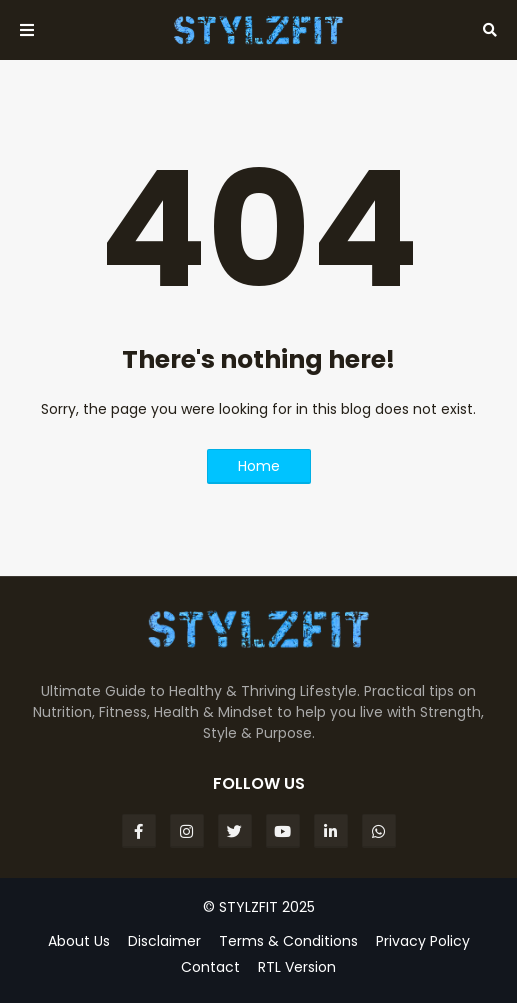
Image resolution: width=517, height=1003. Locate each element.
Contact (210, 967)
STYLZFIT (248, 907)
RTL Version (297, 967)
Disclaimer (164, 941)
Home (259, 466)
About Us (79, 941)
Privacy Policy (423, 941)
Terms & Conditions (288, 941)
